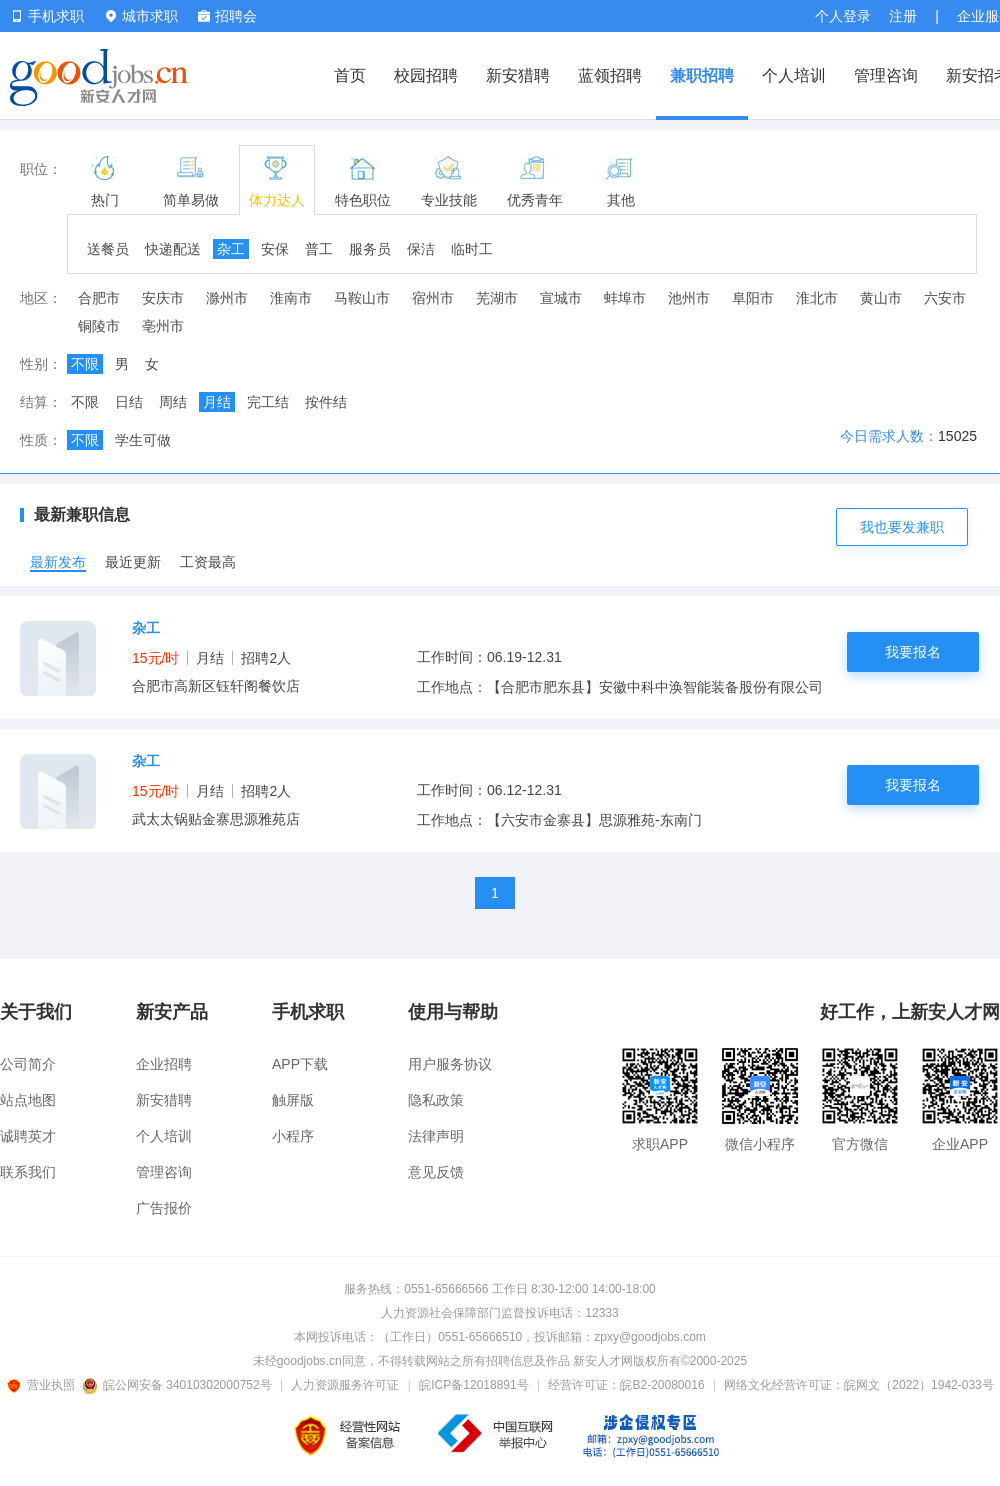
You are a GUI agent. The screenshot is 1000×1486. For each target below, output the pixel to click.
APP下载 (300, 1064)
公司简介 (28, 1064)
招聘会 (227, 16)
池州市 (689, 298)
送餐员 (108, 249)
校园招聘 (426, 75)
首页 (350, 75)
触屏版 (293, 1100)
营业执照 (44, 1385)
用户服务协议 (450, 1064)
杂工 (231, 249)
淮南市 (291, 298)
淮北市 (817, 298)
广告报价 (164, 1208)
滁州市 (227, 298)
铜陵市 (99, 326)
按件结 (326, 402)
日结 (129, 402)
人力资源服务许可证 (345, 1385)
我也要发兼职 (902, 527)
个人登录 (843, 16)
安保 (275, 249)
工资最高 (208, 562)
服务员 (370, 249)
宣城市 (561, 298)
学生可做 (143, 440)
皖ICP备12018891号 (473, 1385)
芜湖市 (497, 298)
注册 (903, 16)
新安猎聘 (518, 75)
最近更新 (133, 562)
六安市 (945, 298)
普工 (319, 249)
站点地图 (28, 1100)
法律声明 (436, 1136)
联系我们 (28, 1172)
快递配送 (173, 249)
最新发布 (58, 562)
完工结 (268, 402)
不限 (85, 364)
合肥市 (99, 298)
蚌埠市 (625, 298)
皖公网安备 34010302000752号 (178, 1385)
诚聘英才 (28, 1136)
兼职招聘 (702, 75)
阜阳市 (753, 298)
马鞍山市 (362, 298)
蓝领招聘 (610, 75)
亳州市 (163, 326)
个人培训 (794, 75)
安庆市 (163, 298)
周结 (173, 402)
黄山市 (881, 298)
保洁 (421, 249)
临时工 (472, 249)
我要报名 (913, 652)
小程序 (293, 1136)
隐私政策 (436, 1100)
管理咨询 (886, 75)
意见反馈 (436, 1172)
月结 (217, 402)
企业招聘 (164, 1064)
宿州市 (433, 298)
